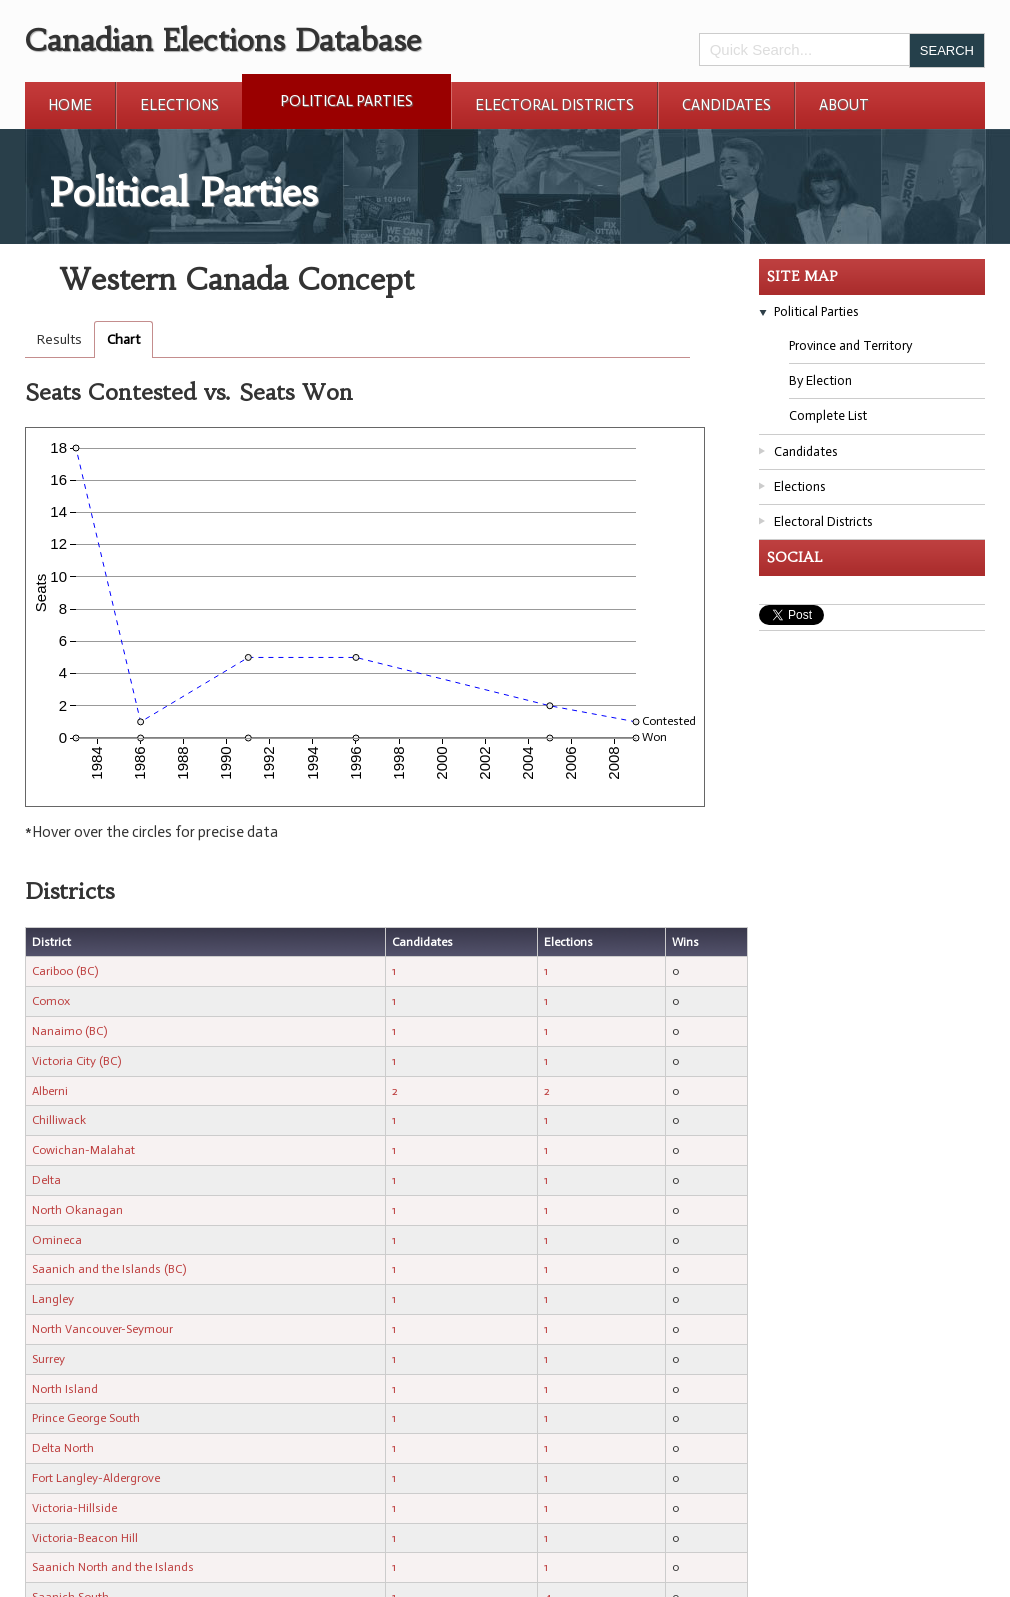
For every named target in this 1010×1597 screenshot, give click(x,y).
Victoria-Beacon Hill (85, 1538)
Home (70, 105)
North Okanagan (77, 1210)
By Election (820, 380)
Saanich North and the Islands (113, 1567)
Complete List (828, 415)
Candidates (726, 105)
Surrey (48, 1359)
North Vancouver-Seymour (102, 1329)
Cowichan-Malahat (83, 1150)
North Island (65, 1389)
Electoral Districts (554, 105)
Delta (46, 1180)
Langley (53, 1299)
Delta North (63, 1448)
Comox (51, 1001)
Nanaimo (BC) (69, 1031)
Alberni (50, 1091)
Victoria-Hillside (74, 1508)
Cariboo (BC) (65, 971)
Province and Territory (850, 345)
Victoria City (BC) (76, 1061)
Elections (179, 105)
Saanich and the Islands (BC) (109, 1269)
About (844, 105)
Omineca (57, 1240)
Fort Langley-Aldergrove (96, 1478)
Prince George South (86, 1418)
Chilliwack (59, 1120)
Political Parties (346, 101)
